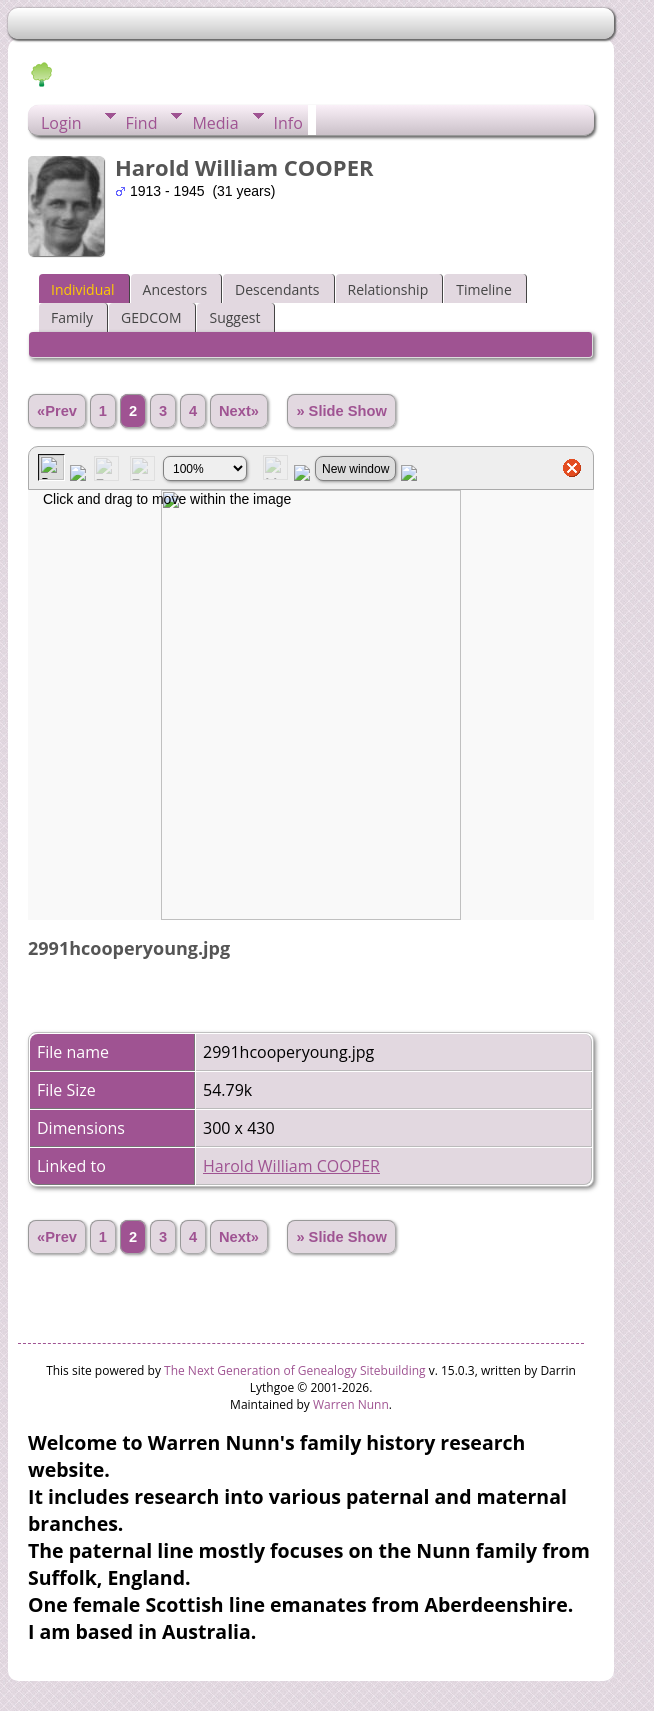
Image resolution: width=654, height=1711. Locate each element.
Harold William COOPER (291, 1166)
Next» (239, 411)
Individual (83, 289)
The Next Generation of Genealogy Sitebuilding (295, 1370)
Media (215, 123)
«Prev (57, 411)
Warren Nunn (351, 1404)
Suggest (234, 317)
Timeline (484, 289)
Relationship (388, 289)
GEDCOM (151, 317)
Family (72, 317)
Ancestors (175, 289)
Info (288, 123)
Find (142, 123)
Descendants (277, 289)
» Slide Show (341, 411)
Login (61, 123)
